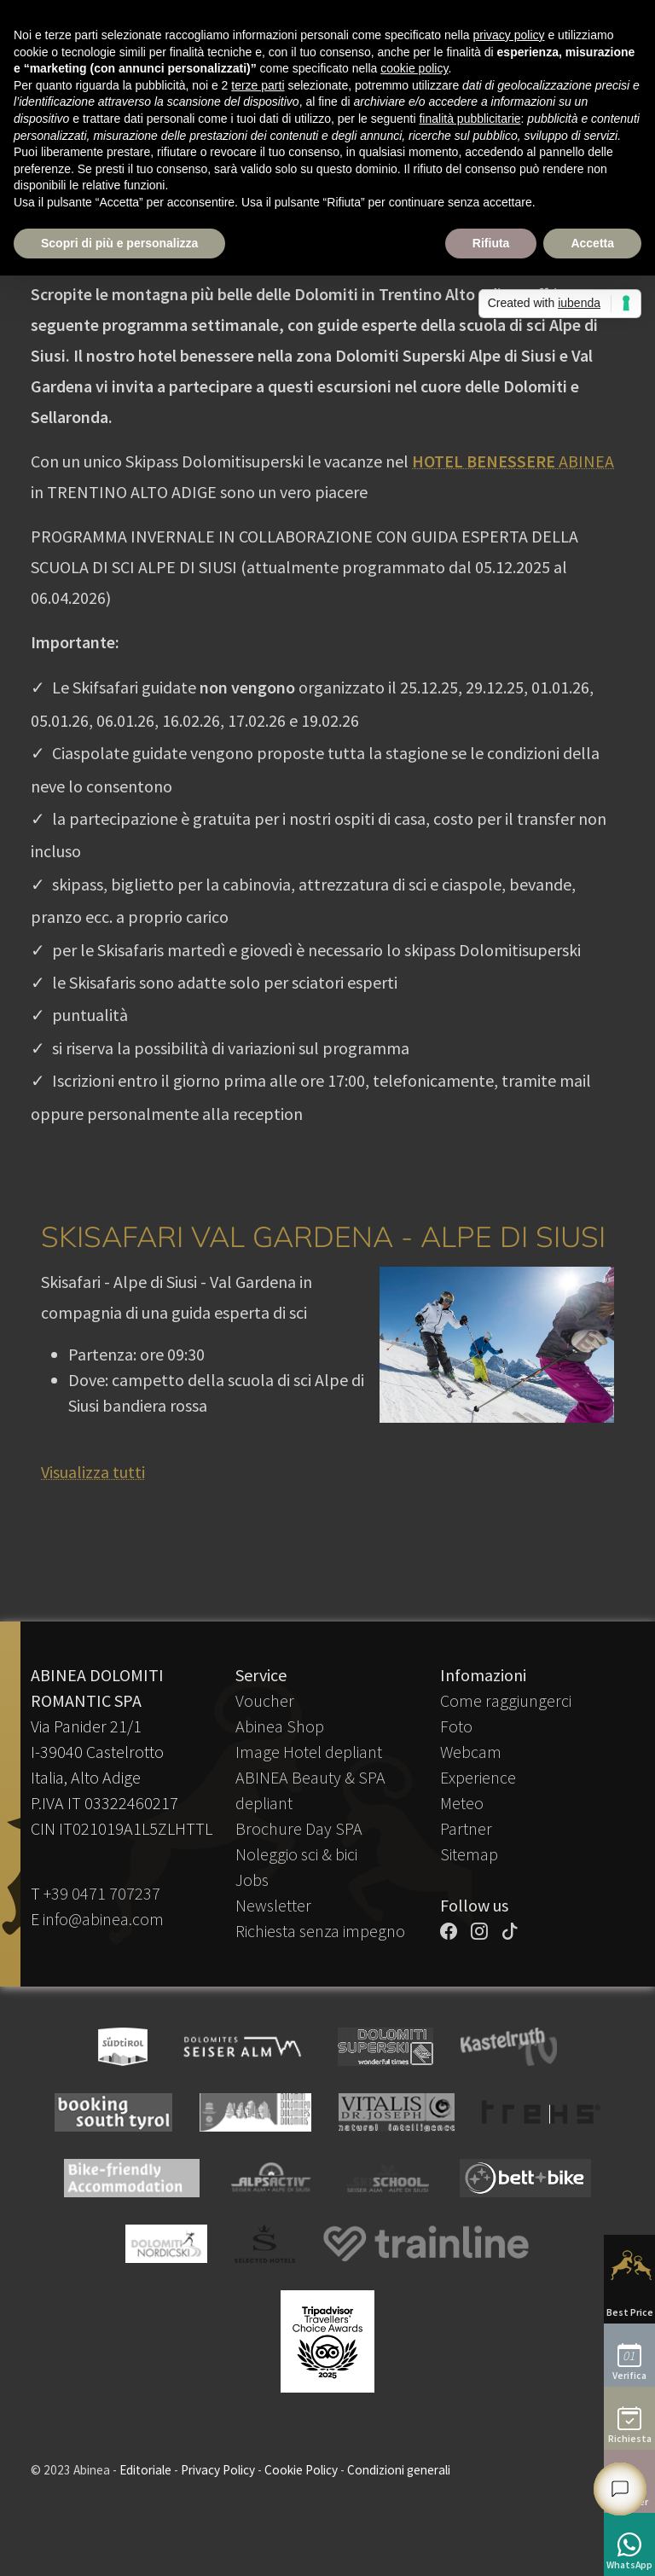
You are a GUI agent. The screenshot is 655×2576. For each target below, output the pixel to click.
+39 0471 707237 (101, 1893)
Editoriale (145, 2470)
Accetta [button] (592, 243)
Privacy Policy (218, 2470)
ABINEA (513, 461)
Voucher (264, 1700)
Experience (478, 1777)
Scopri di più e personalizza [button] (119, 243)
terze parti (257, 85)
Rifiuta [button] (491, 243)
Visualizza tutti (93, 1471)
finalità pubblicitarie (469, 118)
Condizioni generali (398, 2470)
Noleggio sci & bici (296, 1854)
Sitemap (469, 1854)
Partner (466, 1828)
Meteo (462, 1802)
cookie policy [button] (414, 68)
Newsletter (273, 1905)
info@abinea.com (103, 1918)
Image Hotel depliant (308, 1751)
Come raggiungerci (505, 1700)
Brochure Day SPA (298, 1828)
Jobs (252, 1879)
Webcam (470, 1751)
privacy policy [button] (509, 35)
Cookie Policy (301, 2470)
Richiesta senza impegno (320, 1930)
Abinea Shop (279, 1726)
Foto (456, 1726)
